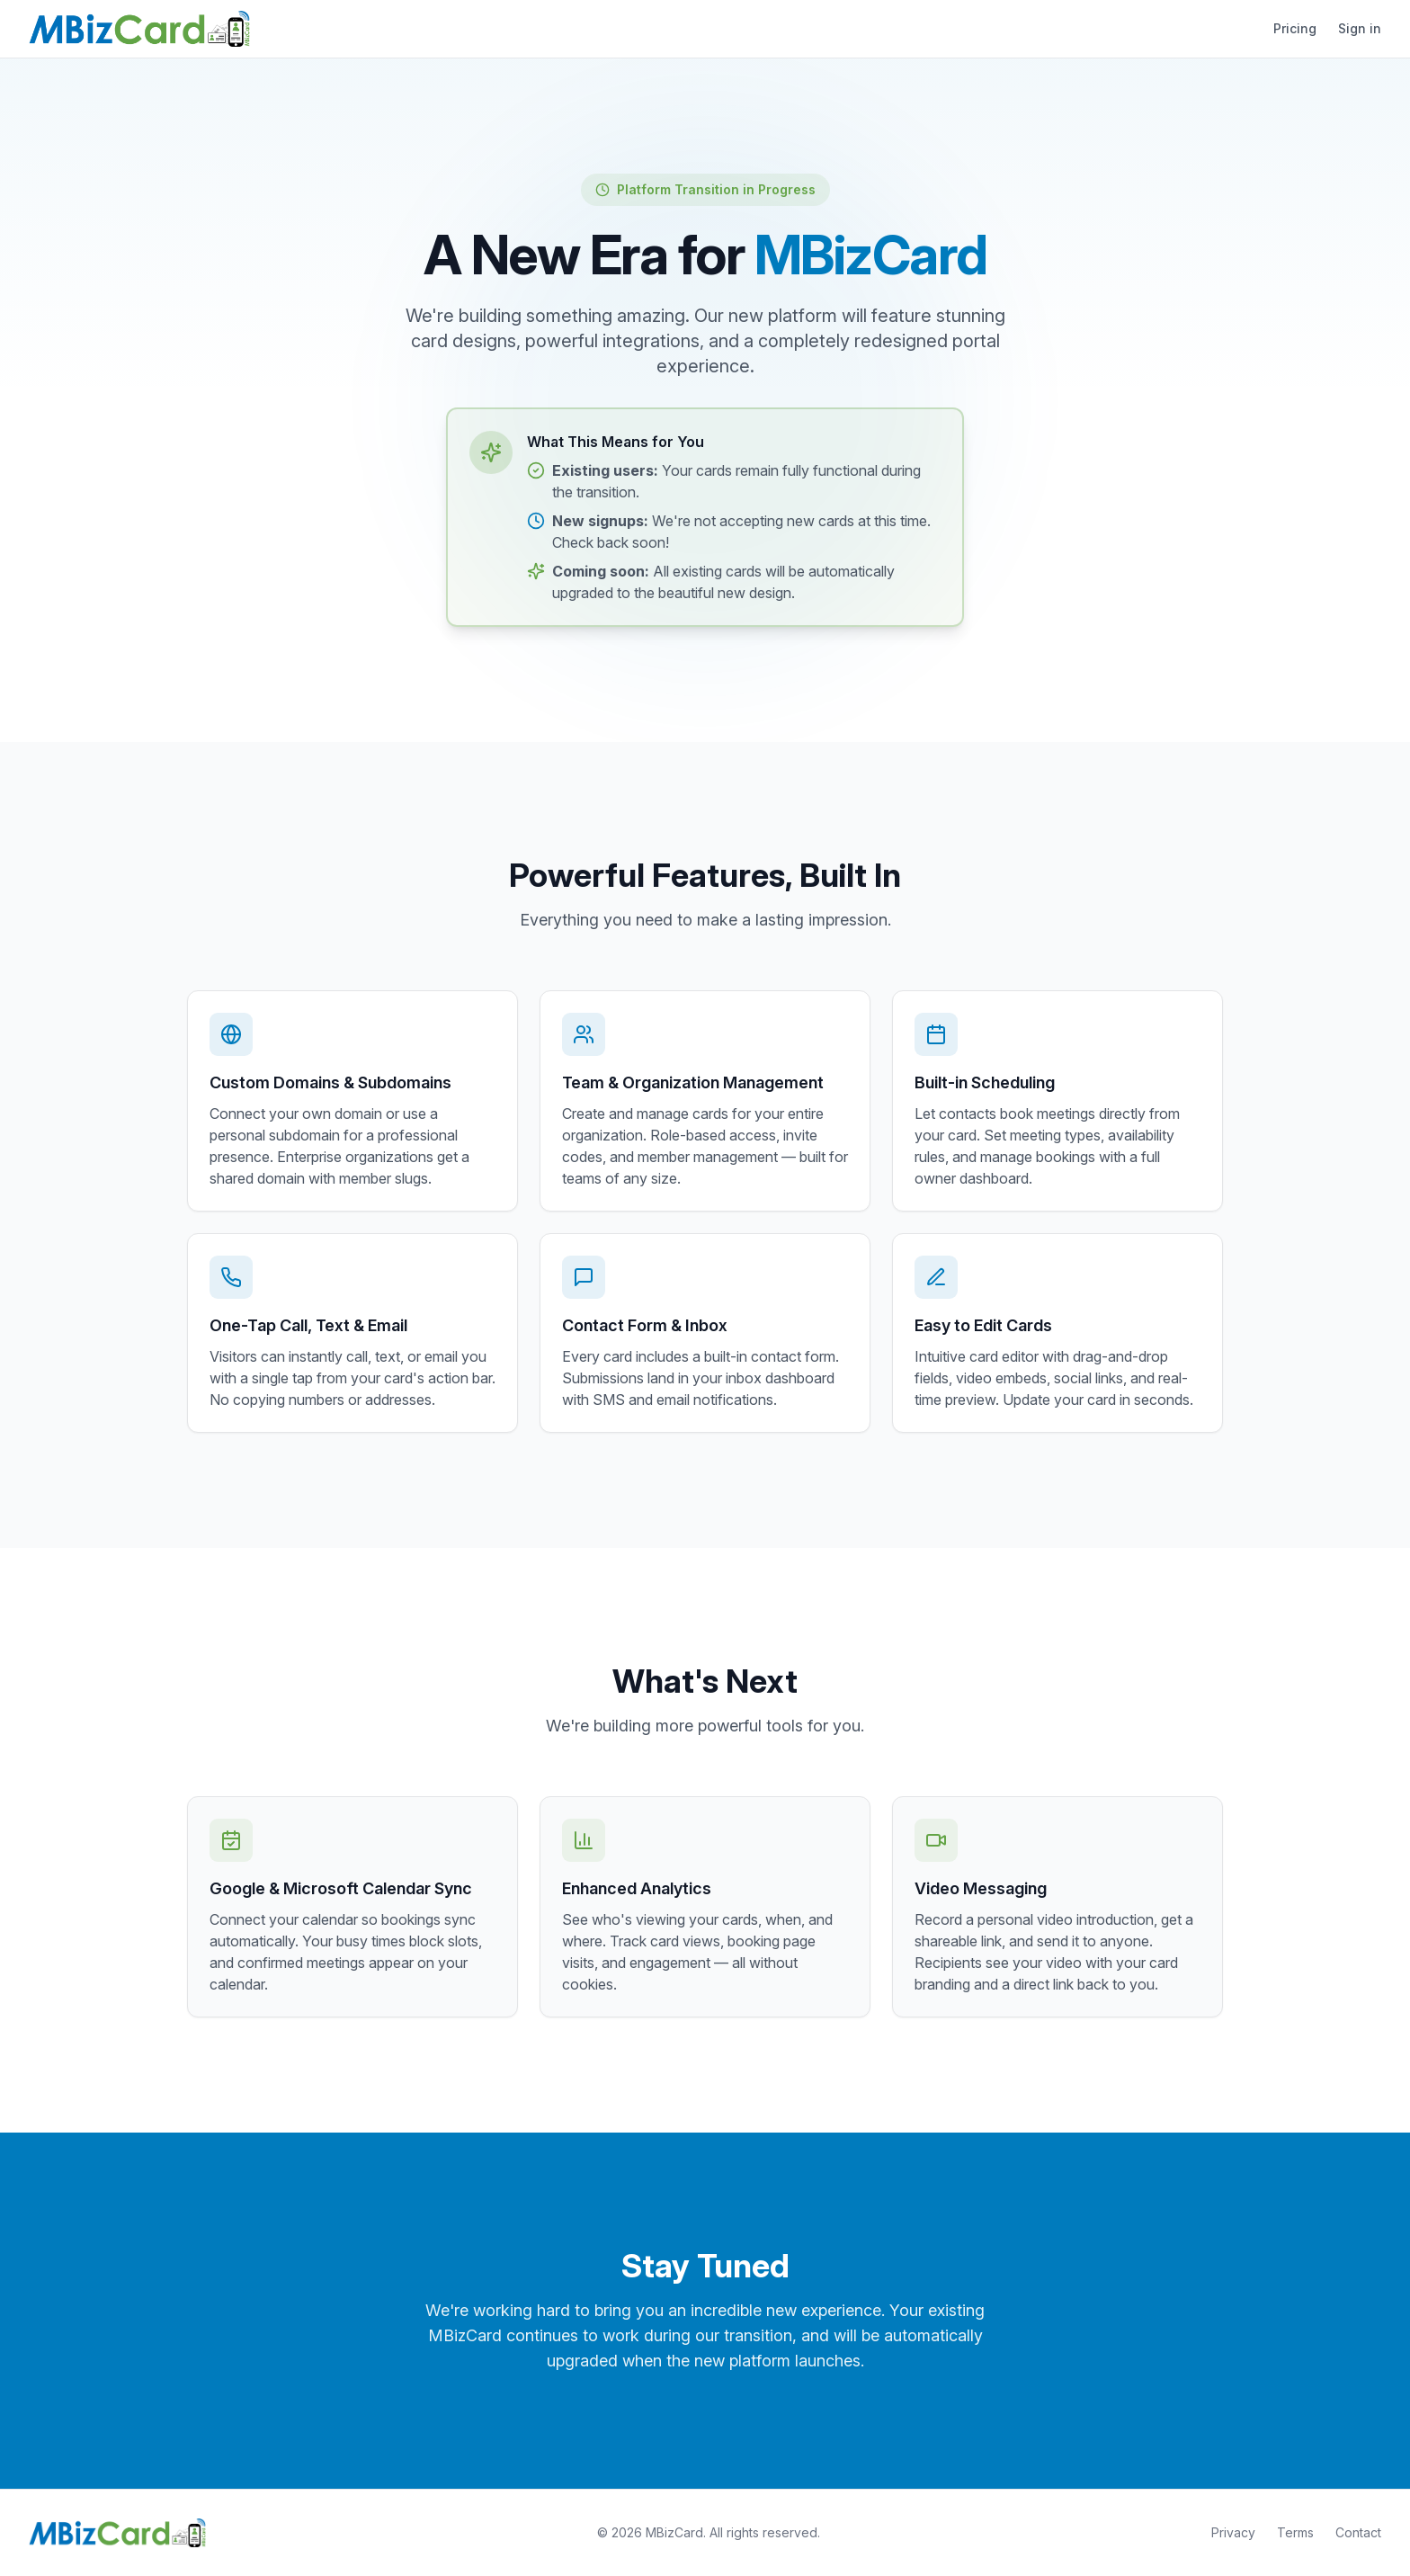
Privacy (1233, 2532)
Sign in (1359, 28)
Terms (1295, 2532)
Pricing (1294, 28)
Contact (1358, 2532)
